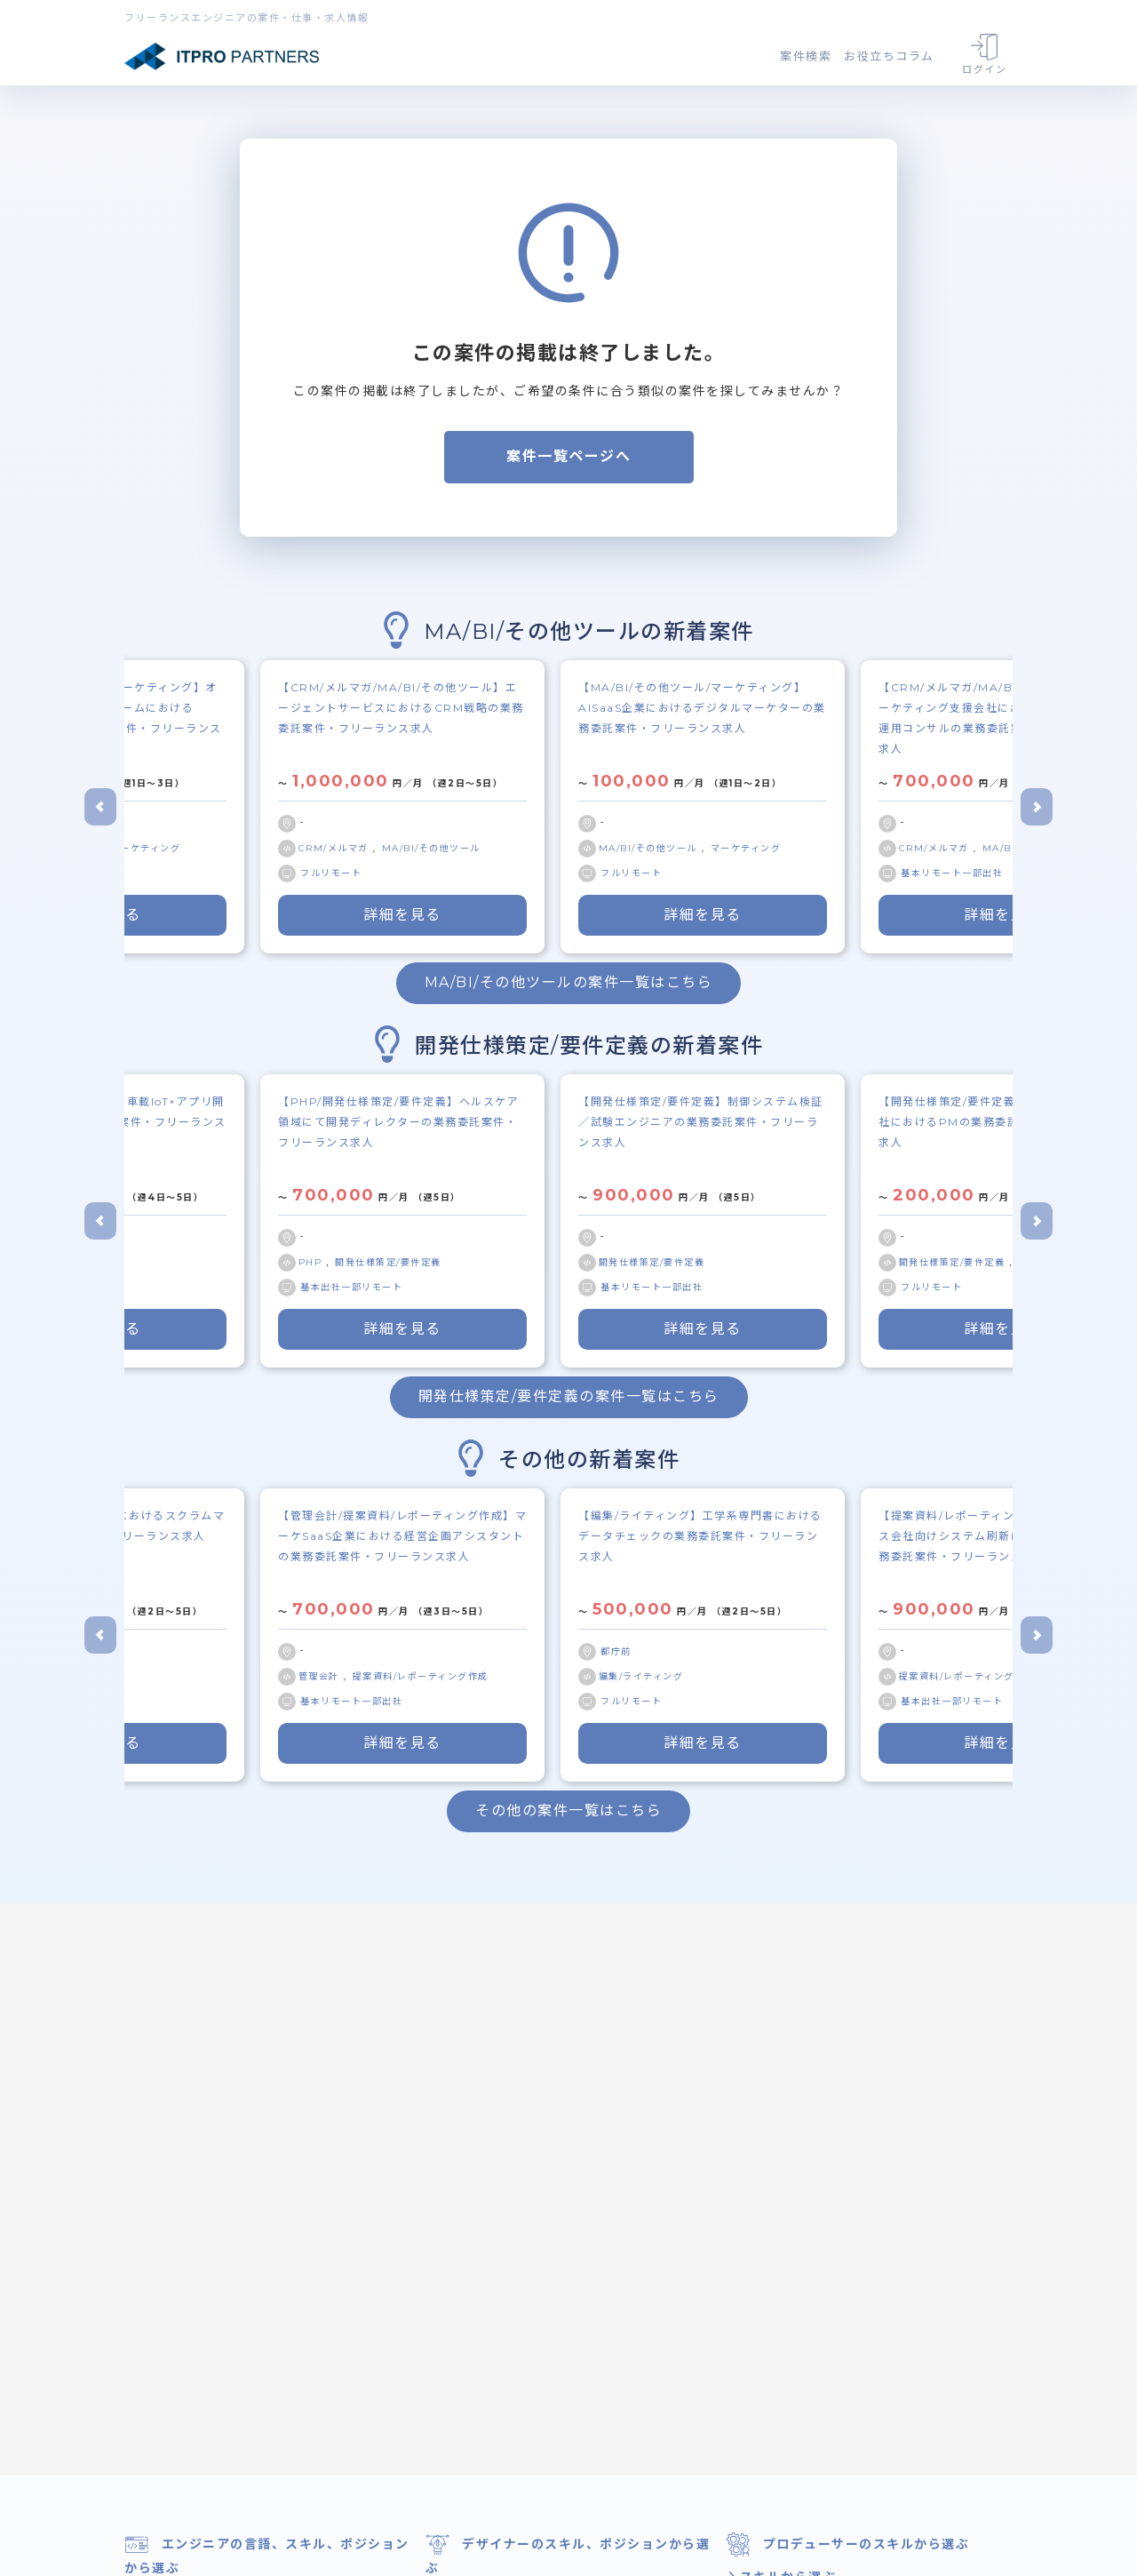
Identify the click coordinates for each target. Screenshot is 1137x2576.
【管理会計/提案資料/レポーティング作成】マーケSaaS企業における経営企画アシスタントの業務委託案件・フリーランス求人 (402, 1536)
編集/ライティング (641, 1676)
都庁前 (616, 1651)
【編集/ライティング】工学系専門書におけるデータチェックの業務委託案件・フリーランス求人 (700, 1536)
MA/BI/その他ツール (431, 848)
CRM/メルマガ (335, 848)
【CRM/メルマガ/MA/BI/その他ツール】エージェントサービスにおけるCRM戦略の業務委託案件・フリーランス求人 (401, 708)
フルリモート (331, 873)
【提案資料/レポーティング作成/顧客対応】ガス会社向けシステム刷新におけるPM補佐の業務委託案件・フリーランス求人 (1003, 1536)
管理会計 (321, 1676)
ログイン (984, 55)
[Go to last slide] (100, 806)
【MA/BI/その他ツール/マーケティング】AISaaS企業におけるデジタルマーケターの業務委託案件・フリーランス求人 (702, 708)
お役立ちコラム (889, 56)
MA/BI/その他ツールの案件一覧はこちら (569, 982)
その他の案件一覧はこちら (568, 1810)
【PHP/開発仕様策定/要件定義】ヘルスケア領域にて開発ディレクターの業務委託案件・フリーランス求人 (398, 1122)
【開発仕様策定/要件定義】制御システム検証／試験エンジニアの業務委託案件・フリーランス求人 (700, 1122)
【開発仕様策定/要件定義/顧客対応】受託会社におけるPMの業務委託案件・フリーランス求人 (1003, 1122)
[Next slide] (1037, 806)
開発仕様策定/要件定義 (388, 1262)
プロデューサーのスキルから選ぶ (847, 2544)
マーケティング (145, 848)
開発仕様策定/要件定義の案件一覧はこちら (569, 1396)
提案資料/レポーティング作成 (421, 1676)
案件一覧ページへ (568, 456)
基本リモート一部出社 (952, 873)
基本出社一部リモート (351, 1287)
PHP (312, 1262)
